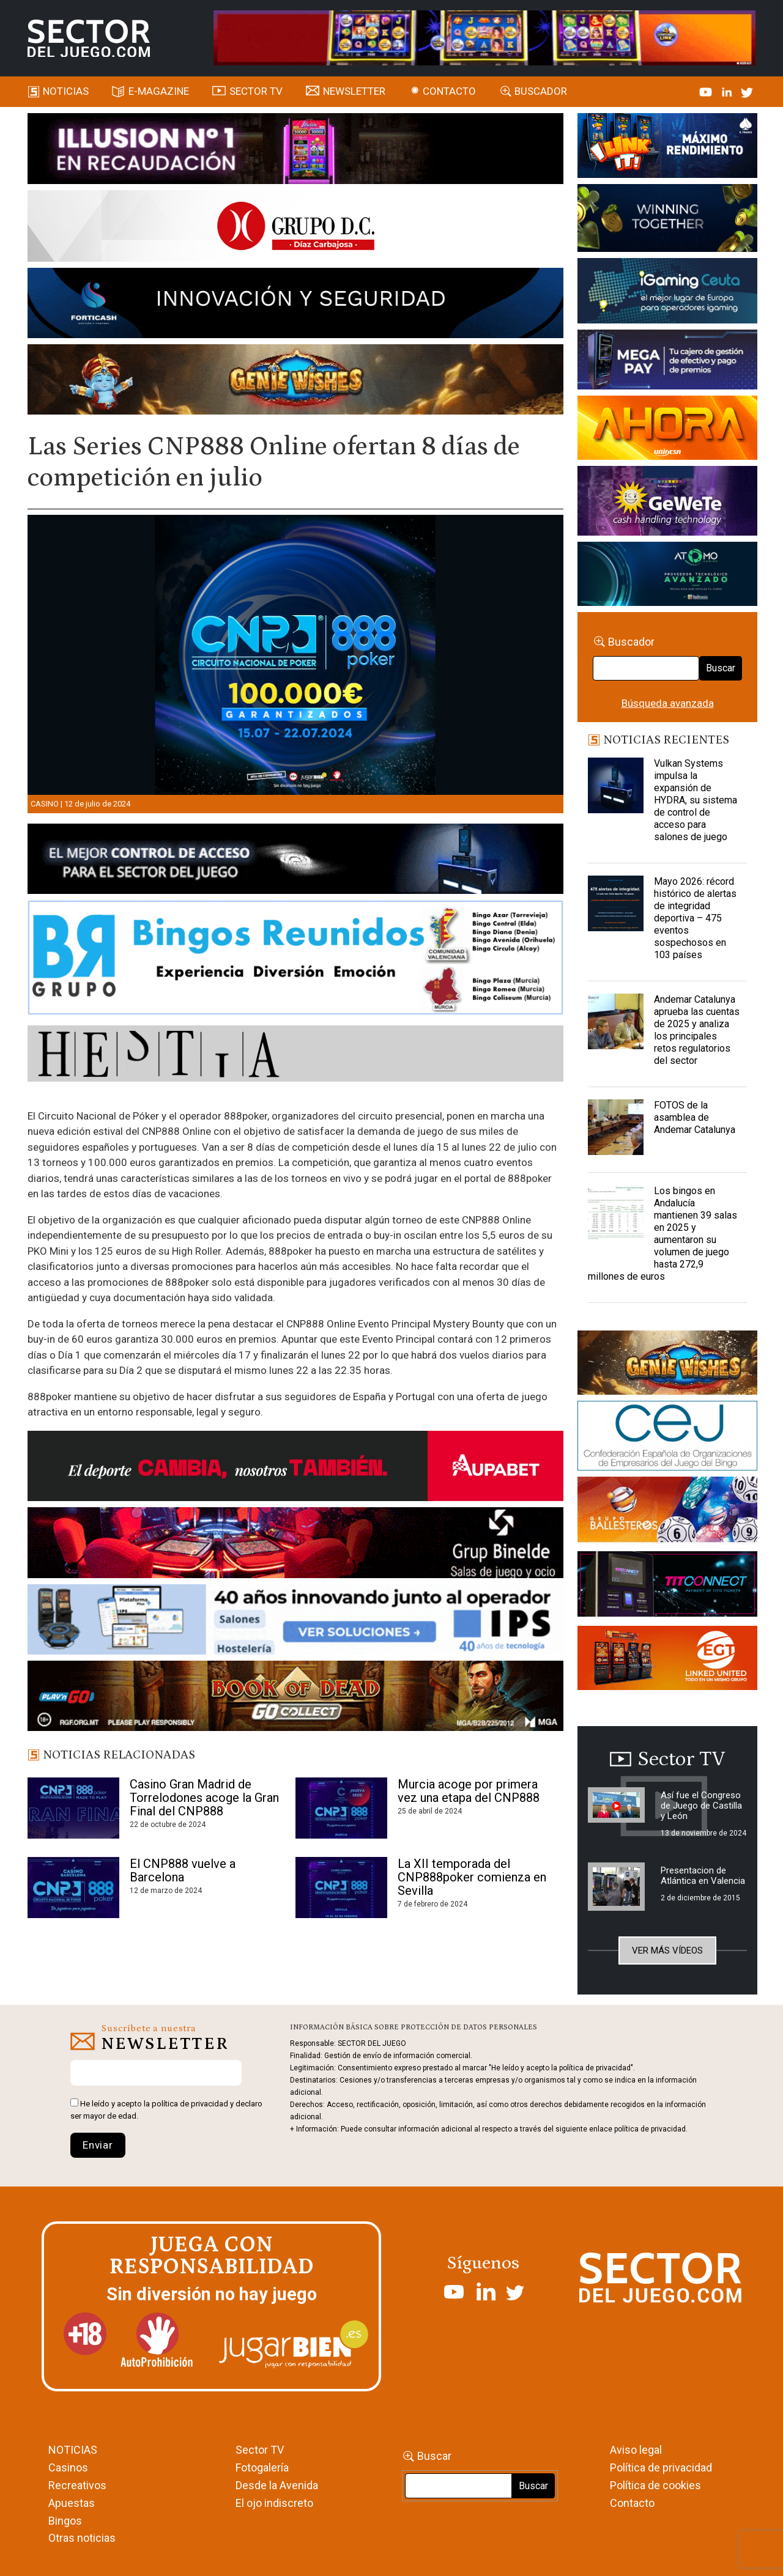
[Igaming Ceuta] (667, 293)
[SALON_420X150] (667, 430)
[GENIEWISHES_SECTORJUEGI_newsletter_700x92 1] (296, 381)
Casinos (68, 2467)
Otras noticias (82, 2537)
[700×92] (296, 1698)
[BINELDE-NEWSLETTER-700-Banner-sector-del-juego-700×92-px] (296, 1544)
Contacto (449, 91)
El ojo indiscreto (274, 2503)
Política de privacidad (661, 2467)
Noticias (66, 91)
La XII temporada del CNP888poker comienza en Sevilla (472, 1877)
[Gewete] (667, 503)
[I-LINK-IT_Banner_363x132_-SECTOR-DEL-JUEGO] (667, 147)
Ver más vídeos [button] (667, 1950)
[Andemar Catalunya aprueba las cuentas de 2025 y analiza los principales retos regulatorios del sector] (616, 1024)
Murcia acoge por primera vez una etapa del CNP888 (469, 1790)
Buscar (720, 668)
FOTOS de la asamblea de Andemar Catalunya (694, 1117)
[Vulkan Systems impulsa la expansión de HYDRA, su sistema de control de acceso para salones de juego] (616, 788)
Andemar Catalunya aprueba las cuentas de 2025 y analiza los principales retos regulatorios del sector (697, 1030)
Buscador (540, 91)
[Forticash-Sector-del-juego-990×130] (296, 305)
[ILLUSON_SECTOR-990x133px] (296, 150)
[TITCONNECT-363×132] (667, 1586)
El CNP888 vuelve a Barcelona (183, 1870)
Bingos (65, 2520)
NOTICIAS (72, 2449)
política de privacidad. (651, 2129)
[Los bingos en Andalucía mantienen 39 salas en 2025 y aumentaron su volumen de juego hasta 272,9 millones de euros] (616, 1215)
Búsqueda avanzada (668, 703)
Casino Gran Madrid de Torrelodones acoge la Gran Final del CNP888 (204, 1797)
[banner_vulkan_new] (296, 861)
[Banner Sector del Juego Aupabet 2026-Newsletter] (296, 1468)
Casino (45, 803)
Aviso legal (636, 2449)
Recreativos (77, 2485)
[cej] (667, 1437)
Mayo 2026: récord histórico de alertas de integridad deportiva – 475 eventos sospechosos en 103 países (695, 918)
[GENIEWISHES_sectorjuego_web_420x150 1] (667, 1365)
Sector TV (260, 2449)
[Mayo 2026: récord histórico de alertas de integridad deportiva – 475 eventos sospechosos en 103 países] (616, 906)
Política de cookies (655, 2485)
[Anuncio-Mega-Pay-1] (667, 362)
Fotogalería (262, 2467)
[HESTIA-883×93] (296, 1055)
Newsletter (354, 91)
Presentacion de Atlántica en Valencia (703, 1875)
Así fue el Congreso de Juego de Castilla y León (701, 1805)
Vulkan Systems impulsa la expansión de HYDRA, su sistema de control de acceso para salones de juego (695, 800)
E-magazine (158, 91)
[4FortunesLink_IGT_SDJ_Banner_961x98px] (484, 37)
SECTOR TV (256, 91)
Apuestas (71, 2503)
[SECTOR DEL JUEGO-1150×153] (296, 228)
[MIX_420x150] (667, 1659)
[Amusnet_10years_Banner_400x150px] (667, 220)
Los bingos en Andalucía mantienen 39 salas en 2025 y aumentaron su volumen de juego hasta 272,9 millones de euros (662, 1233)
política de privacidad (190, 2103)
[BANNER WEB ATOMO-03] (667, 576)
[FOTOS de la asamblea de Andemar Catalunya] (616, 1130)
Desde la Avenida (277, 2485)
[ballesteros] (667, 1513)
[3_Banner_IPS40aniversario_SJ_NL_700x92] (296, 1621)
